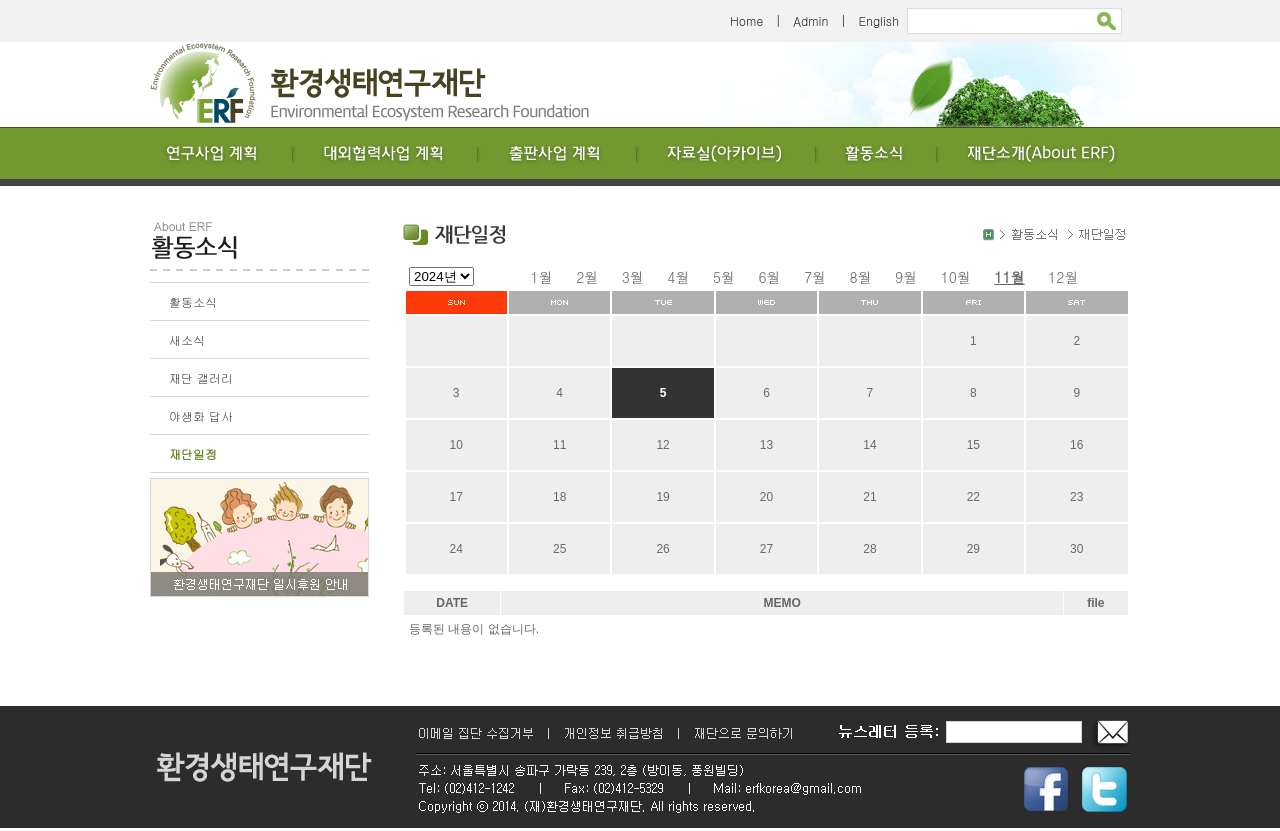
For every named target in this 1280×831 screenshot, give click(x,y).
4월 (678, 277)
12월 (1063, 277)
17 (456, 497)
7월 (815, 277)
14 (869, 445)
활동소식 (193, 301)
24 (456, 549)
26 (662, 549)
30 (1076, 549)
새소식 (187, 339)
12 (662, 445)
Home (746, 20)
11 (559, 445)
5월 (724, 277)
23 (1076, 497)
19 (662, 497)
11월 (1009, 277)
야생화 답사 (201, 415)
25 (559, 549)
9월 (906, 277)
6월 (769, 277)
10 (456, 445)
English (878, 20)
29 (973, 549)
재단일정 (193, 453)
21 (869, 497)
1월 (542, 277)
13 (766, 445)
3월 (633, 277)
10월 (956, 277)
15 (973, 445)
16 (1076, 445)
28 (869, 549)
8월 (861, 277)
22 (973, 497)
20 (766, 497)
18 (559, 497)
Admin (810, 20)
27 (766, 549)
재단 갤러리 (201, 377)
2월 (587, 277)
